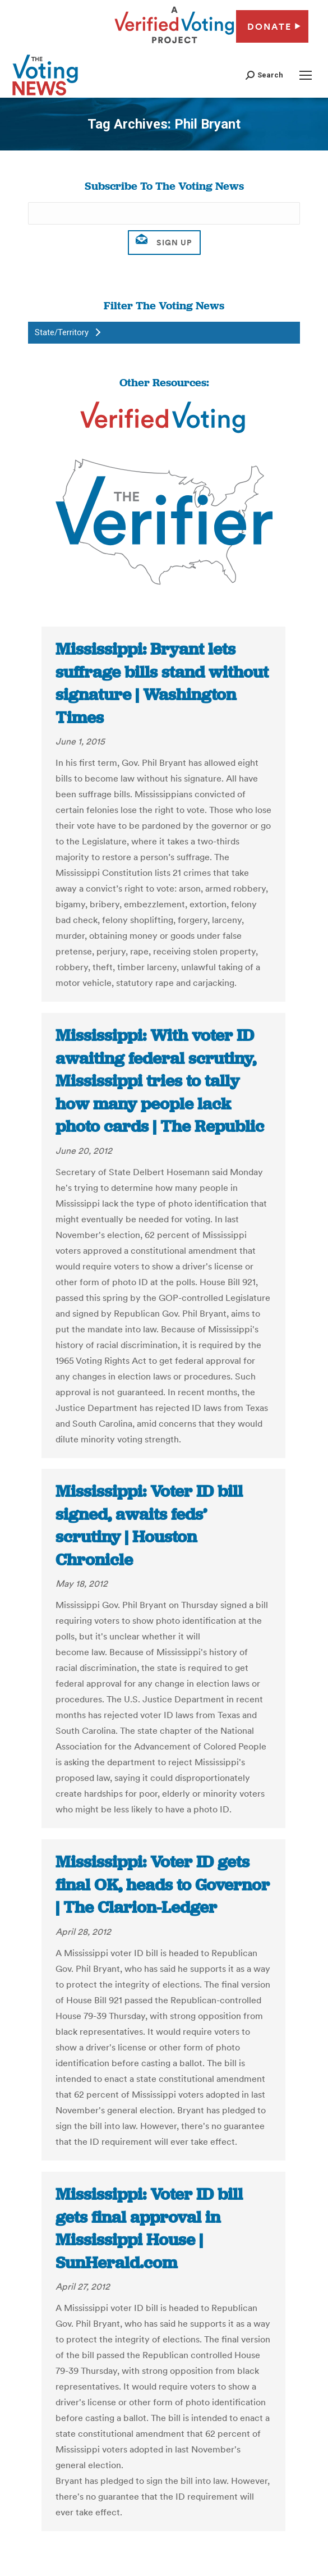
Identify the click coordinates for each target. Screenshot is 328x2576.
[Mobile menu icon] (305, 75)
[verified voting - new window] (174, 45)
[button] (264, 75)
